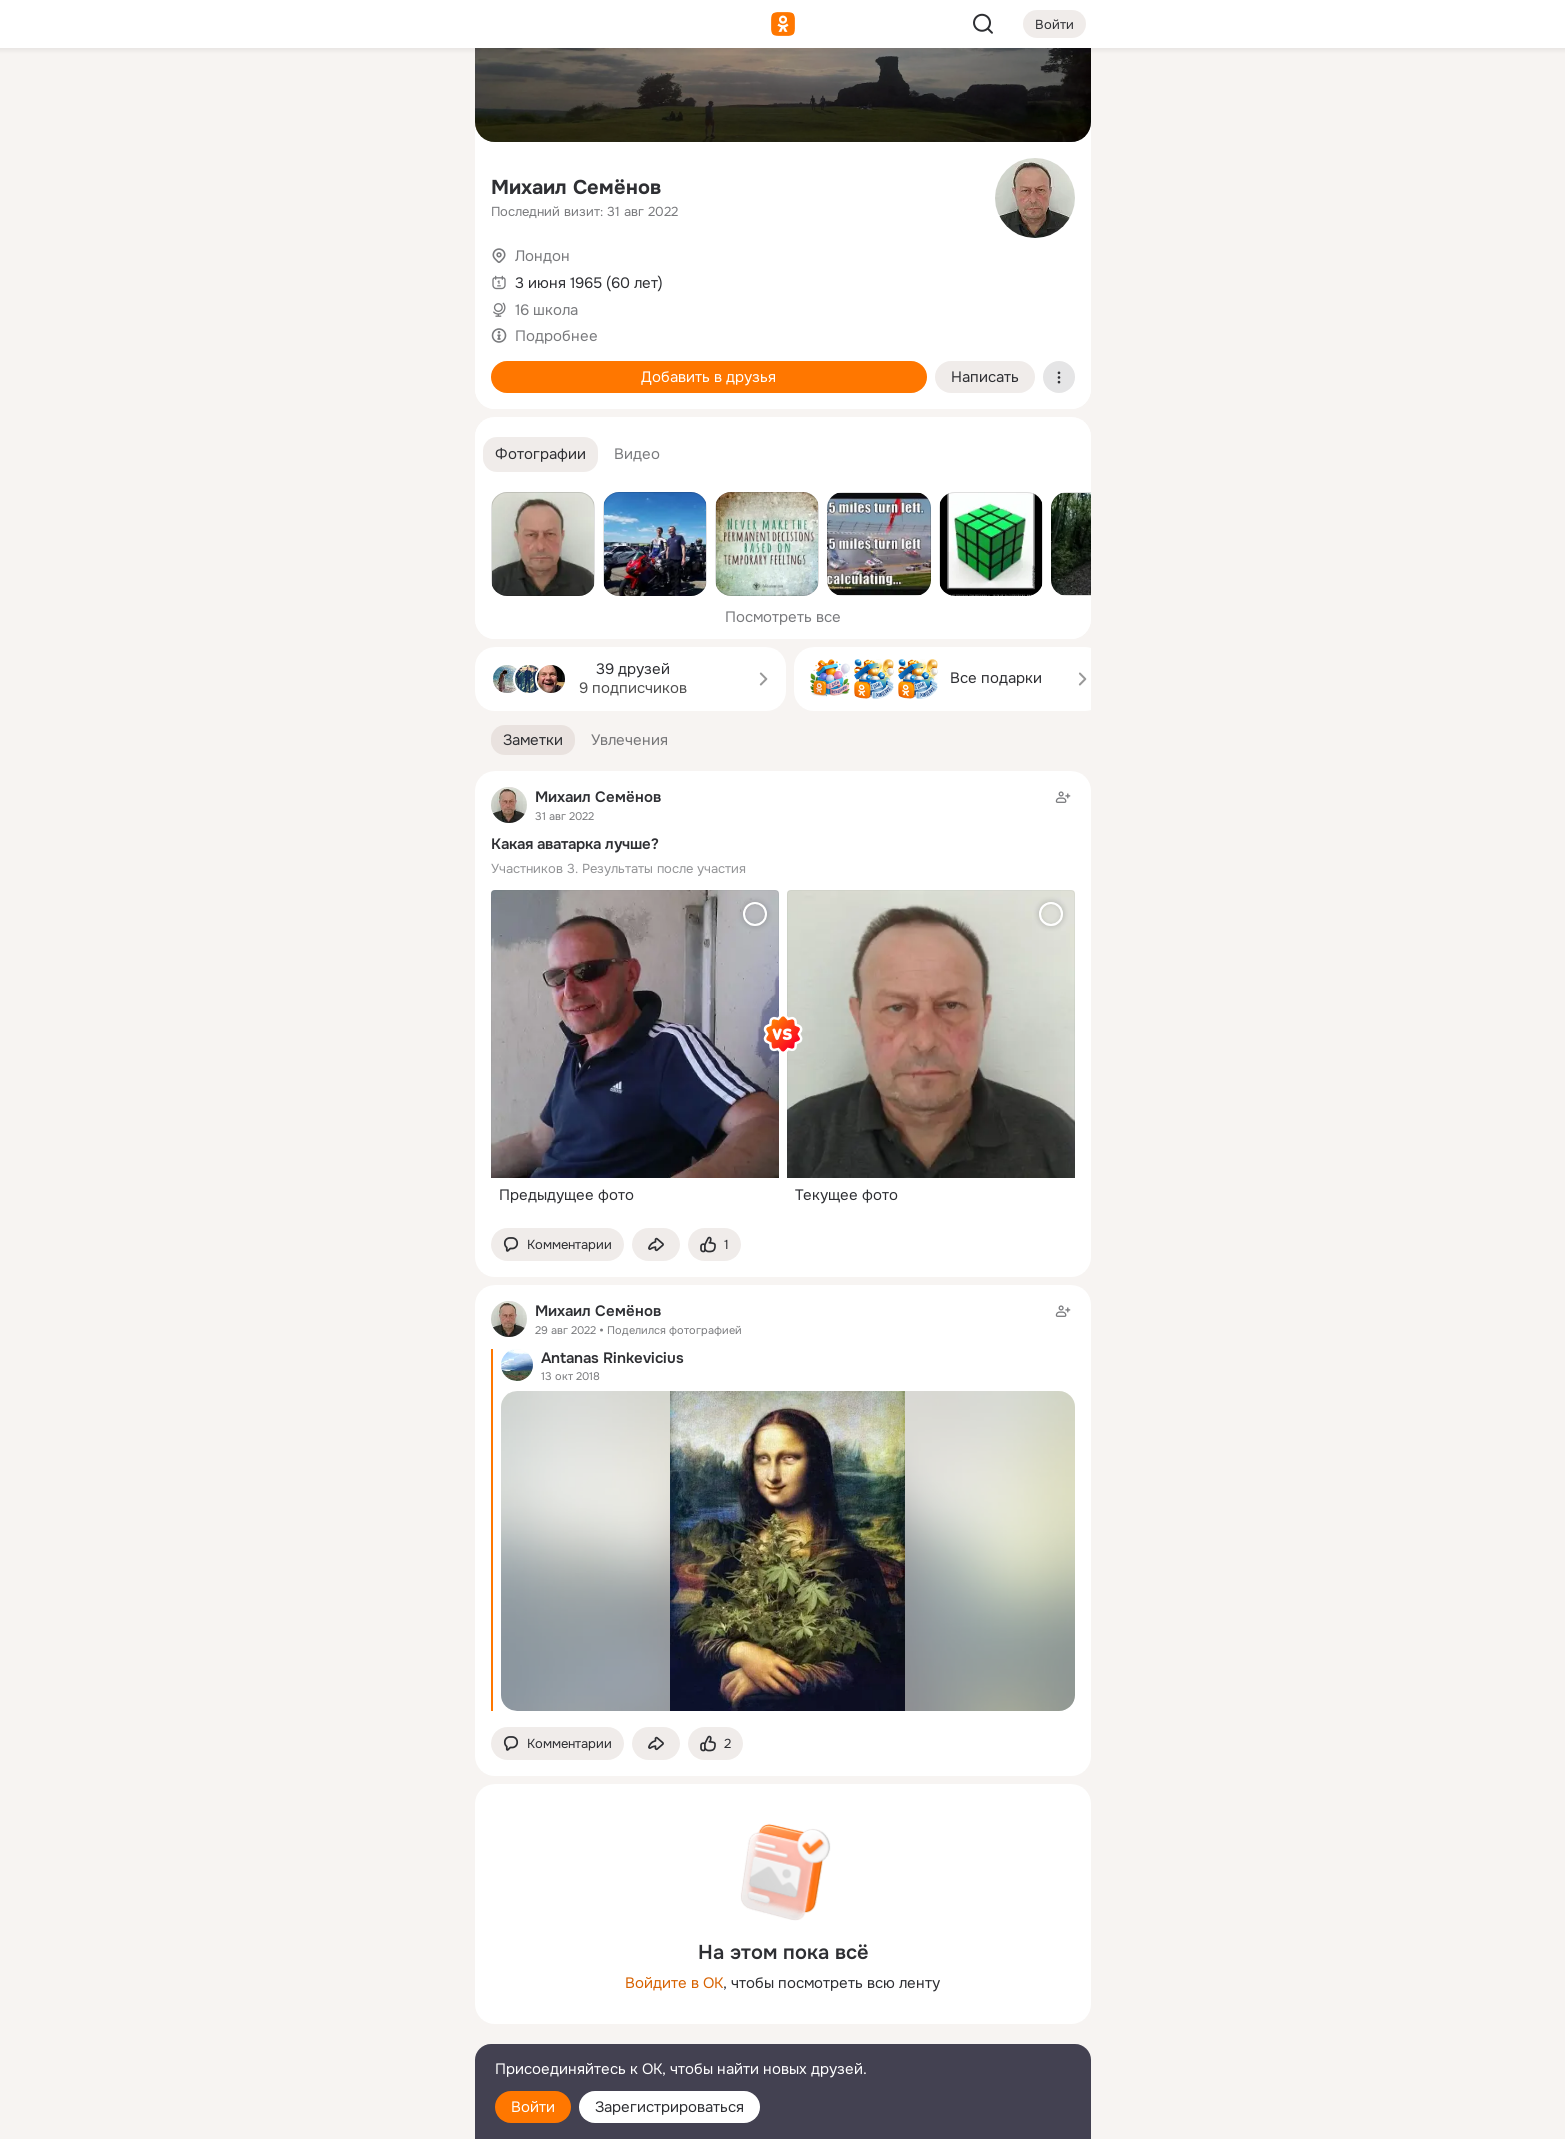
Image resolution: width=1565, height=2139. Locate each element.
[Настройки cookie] (327, 2112)
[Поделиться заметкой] (656, 1244)
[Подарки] (239, 272)
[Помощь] (239, 360)
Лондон (542, 256)
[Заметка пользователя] (783, 1000)
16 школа (546, 310)
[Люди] (326, 184)
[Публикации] (239, 184)
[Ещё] (327, 1984)
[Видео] (414, 184)
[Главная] (239, 96)
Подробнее (556, 336)
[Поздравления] (326, 272)
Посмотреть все (783, 617)
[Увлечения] (326, 96)
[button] (540, 454)
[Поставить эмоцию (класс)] (714, 1244)
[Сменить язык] (327, 2027)
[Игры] (414, 272)
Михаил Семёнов (576, 187)
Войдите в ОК (674, 1983)
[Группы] (414, 96)
